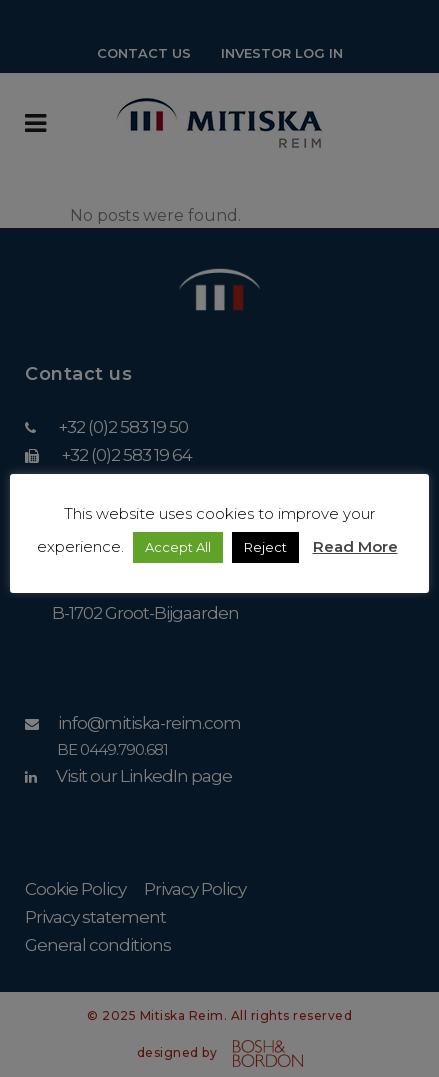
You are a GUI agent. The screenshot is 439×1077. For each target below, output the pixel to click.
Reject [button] (265, 547)
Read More (355, 546)
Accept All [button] (178, 547)
